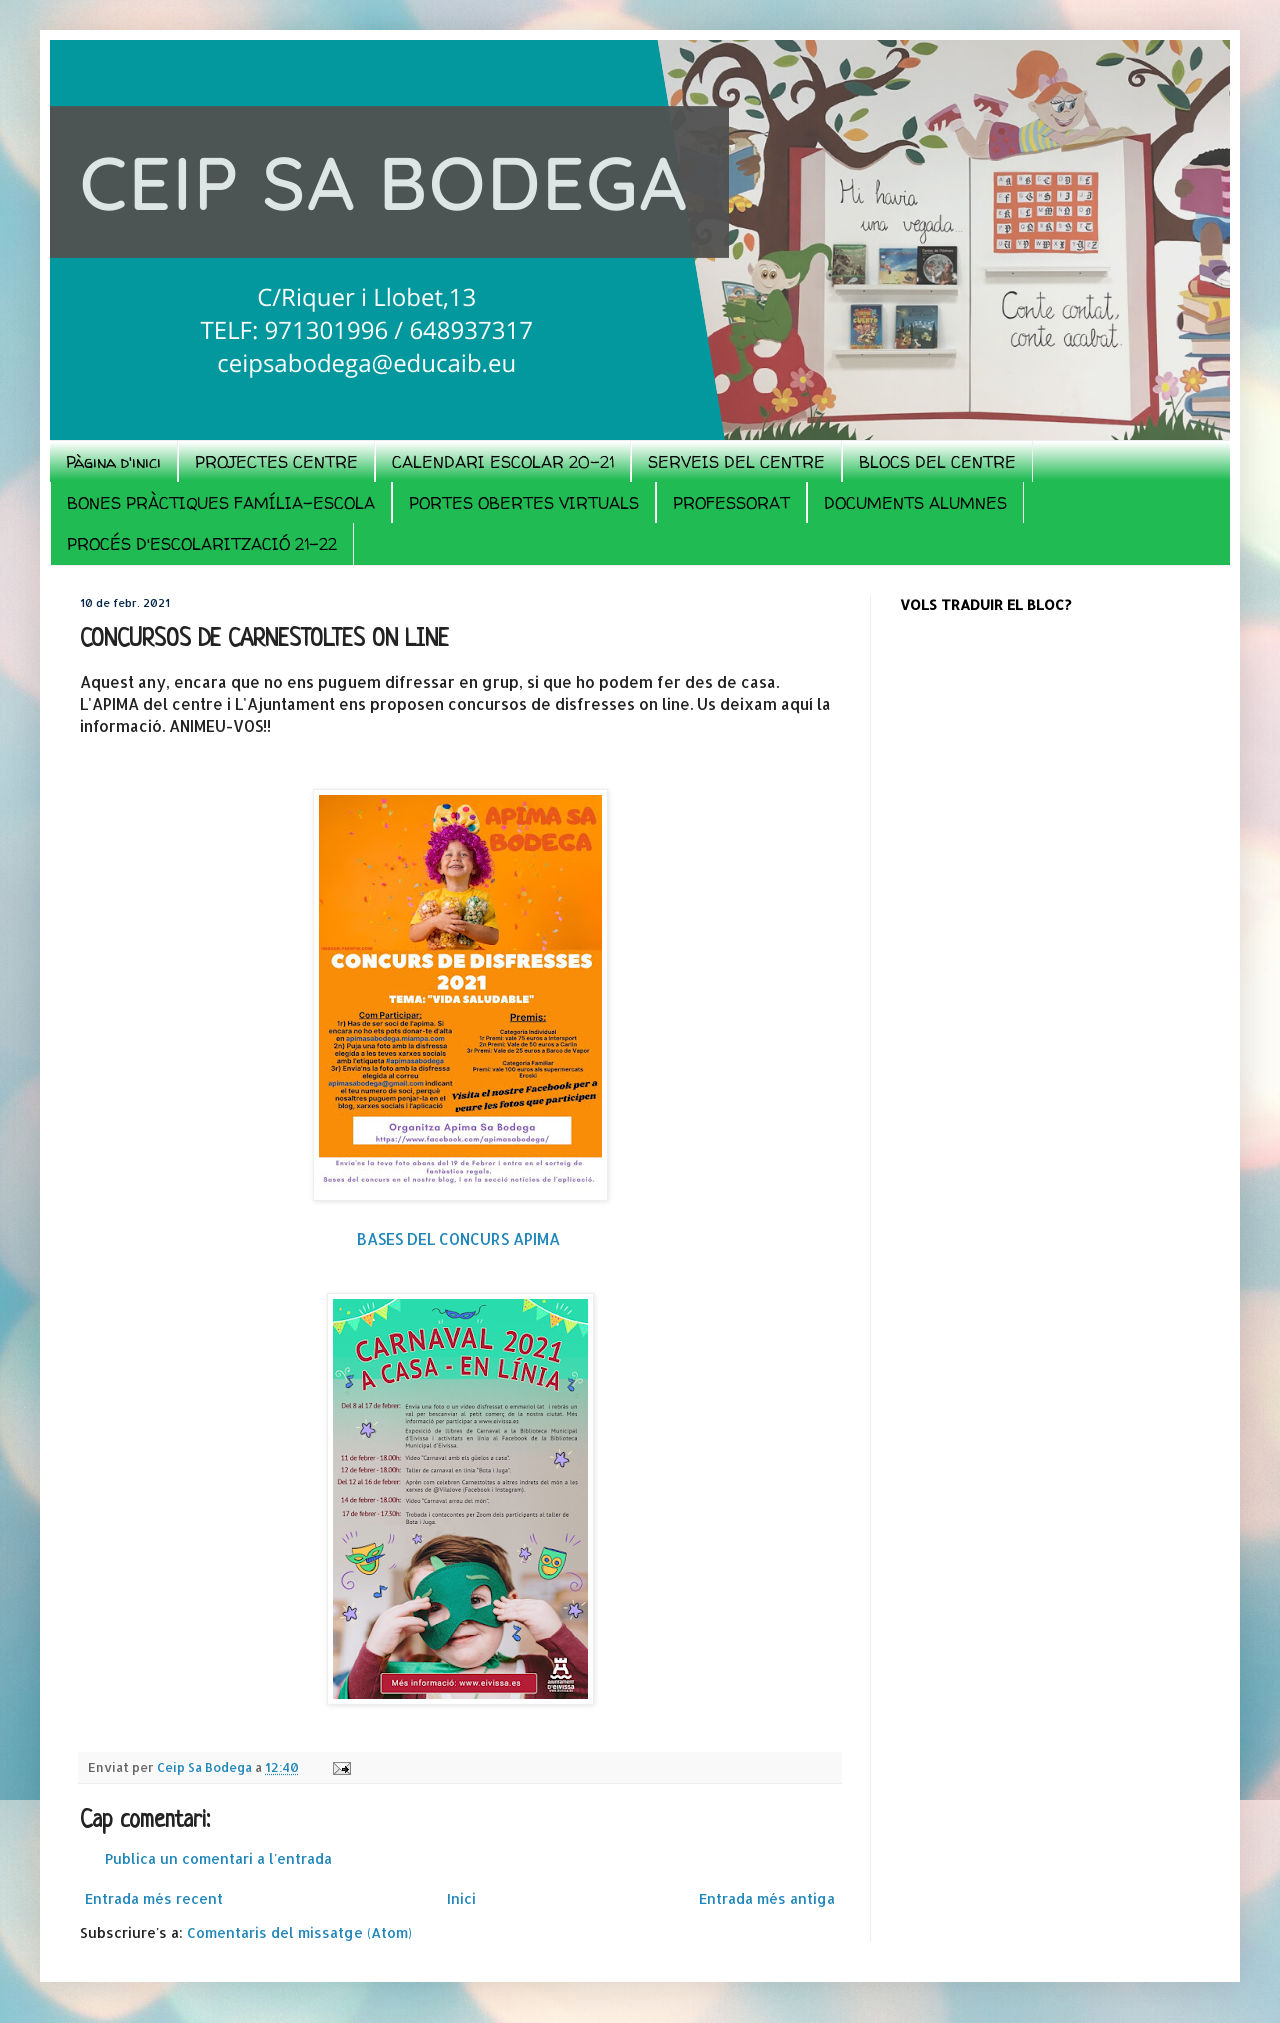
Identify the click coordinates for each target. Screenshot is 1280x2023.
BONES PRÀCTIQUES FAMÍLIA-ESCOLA (221, 503)
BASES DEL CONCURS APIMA (460, 1239)
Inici (461, 1898)
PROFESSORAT (731, 503)
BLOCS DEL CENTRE (937, 462)
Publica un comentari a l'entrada (218, 1858)
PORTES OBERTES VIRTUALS (524, 503)
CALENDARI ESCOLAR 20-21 (503, 462)
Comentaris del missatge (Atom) (299, 1932)
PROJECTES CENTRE (276, 462)
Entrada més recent (154, 1898)
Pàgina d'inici (113, 462)
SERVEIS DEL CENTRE (736, 462)
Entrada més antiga (767, 1898)
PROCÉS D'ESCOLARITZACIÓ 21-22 (202, 544)
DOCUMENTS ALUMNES (915, 503)
